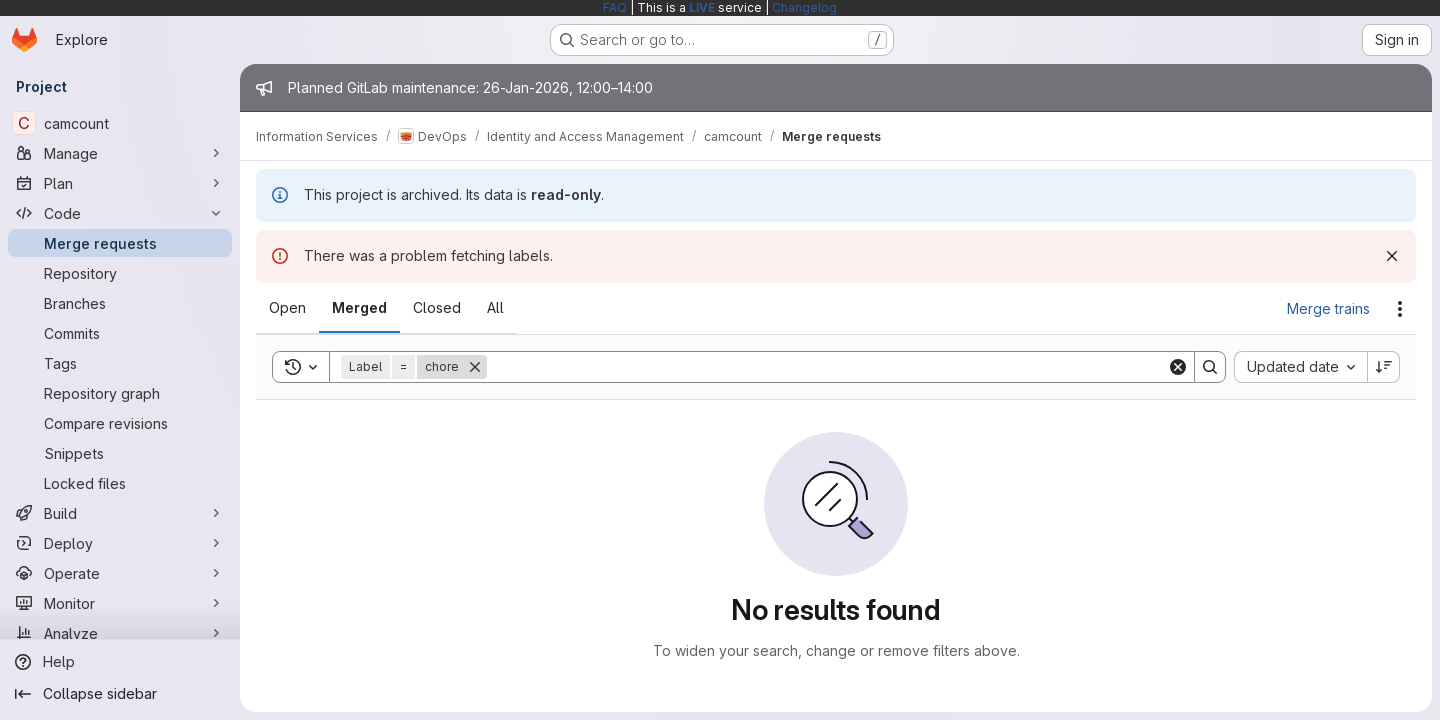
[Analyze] (120, 633)
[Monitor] (120, 603)
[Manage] (120, 153)
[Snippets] (120, 453)
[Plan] (120, 183)
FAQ (615, 7)
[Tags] (120, 363)
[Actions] (1400, 309)
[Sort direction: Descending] (1384, 367)
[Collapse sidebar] (120, 694)
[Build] (120, 513)
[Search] (827, 367)
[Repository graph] (120, 393)
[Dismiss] (1392, 256)
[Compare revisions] (120, 423)
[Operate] (120, 573)
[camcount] (120, 123)
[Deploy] (120, 543)
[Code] (120, 213)
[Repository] (120, 273)
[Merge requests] (120, 243)
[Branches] (120, 303)
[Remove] (475, 367)
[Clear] (1178, 367)
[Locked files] (120, 483)
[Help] (120, 662)
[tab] (287, 308)
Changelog (804, 7)
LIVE (702, 7)
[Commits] (120, 333)
